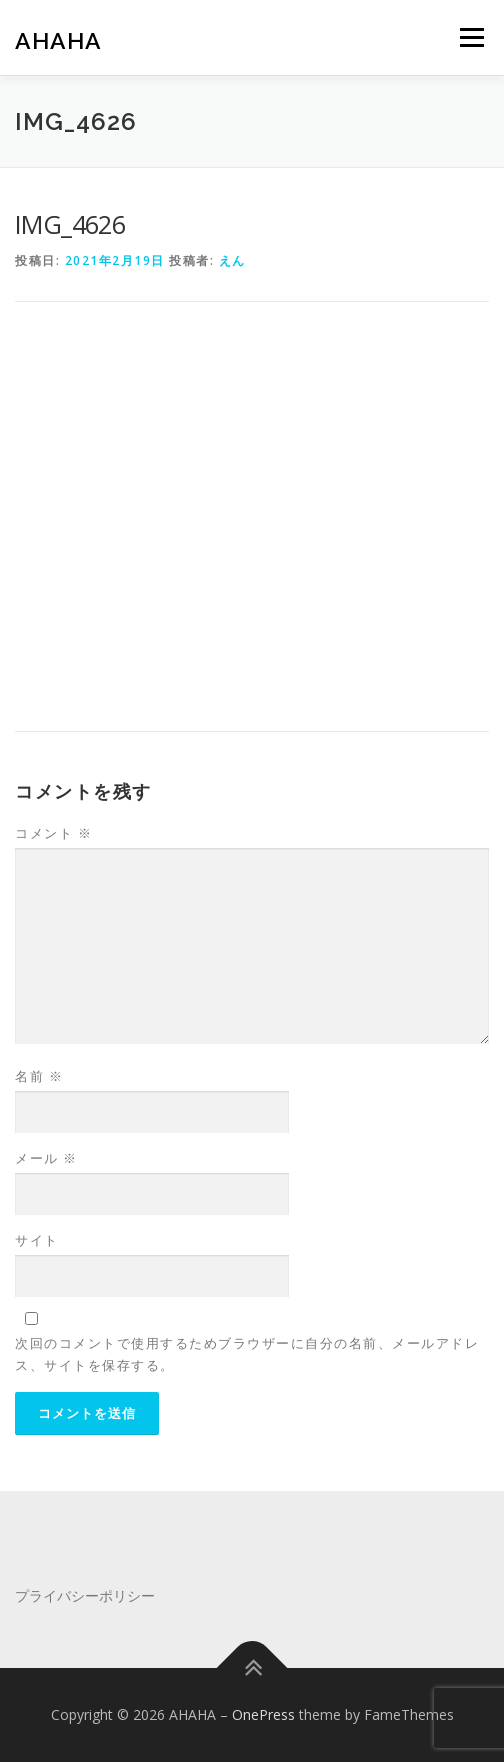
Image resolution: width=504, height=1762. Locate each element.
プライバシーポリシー (85, 1595)
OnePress (263, 1714)
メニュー (471, 37)
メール (46, 1158)
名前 (39, 1076)
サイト (37, 1240)
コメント (53, 833)
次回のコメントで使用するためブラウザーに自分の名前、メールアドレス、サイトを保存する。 (247, 1354)
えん (232, 260)
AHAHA (58, 39)
